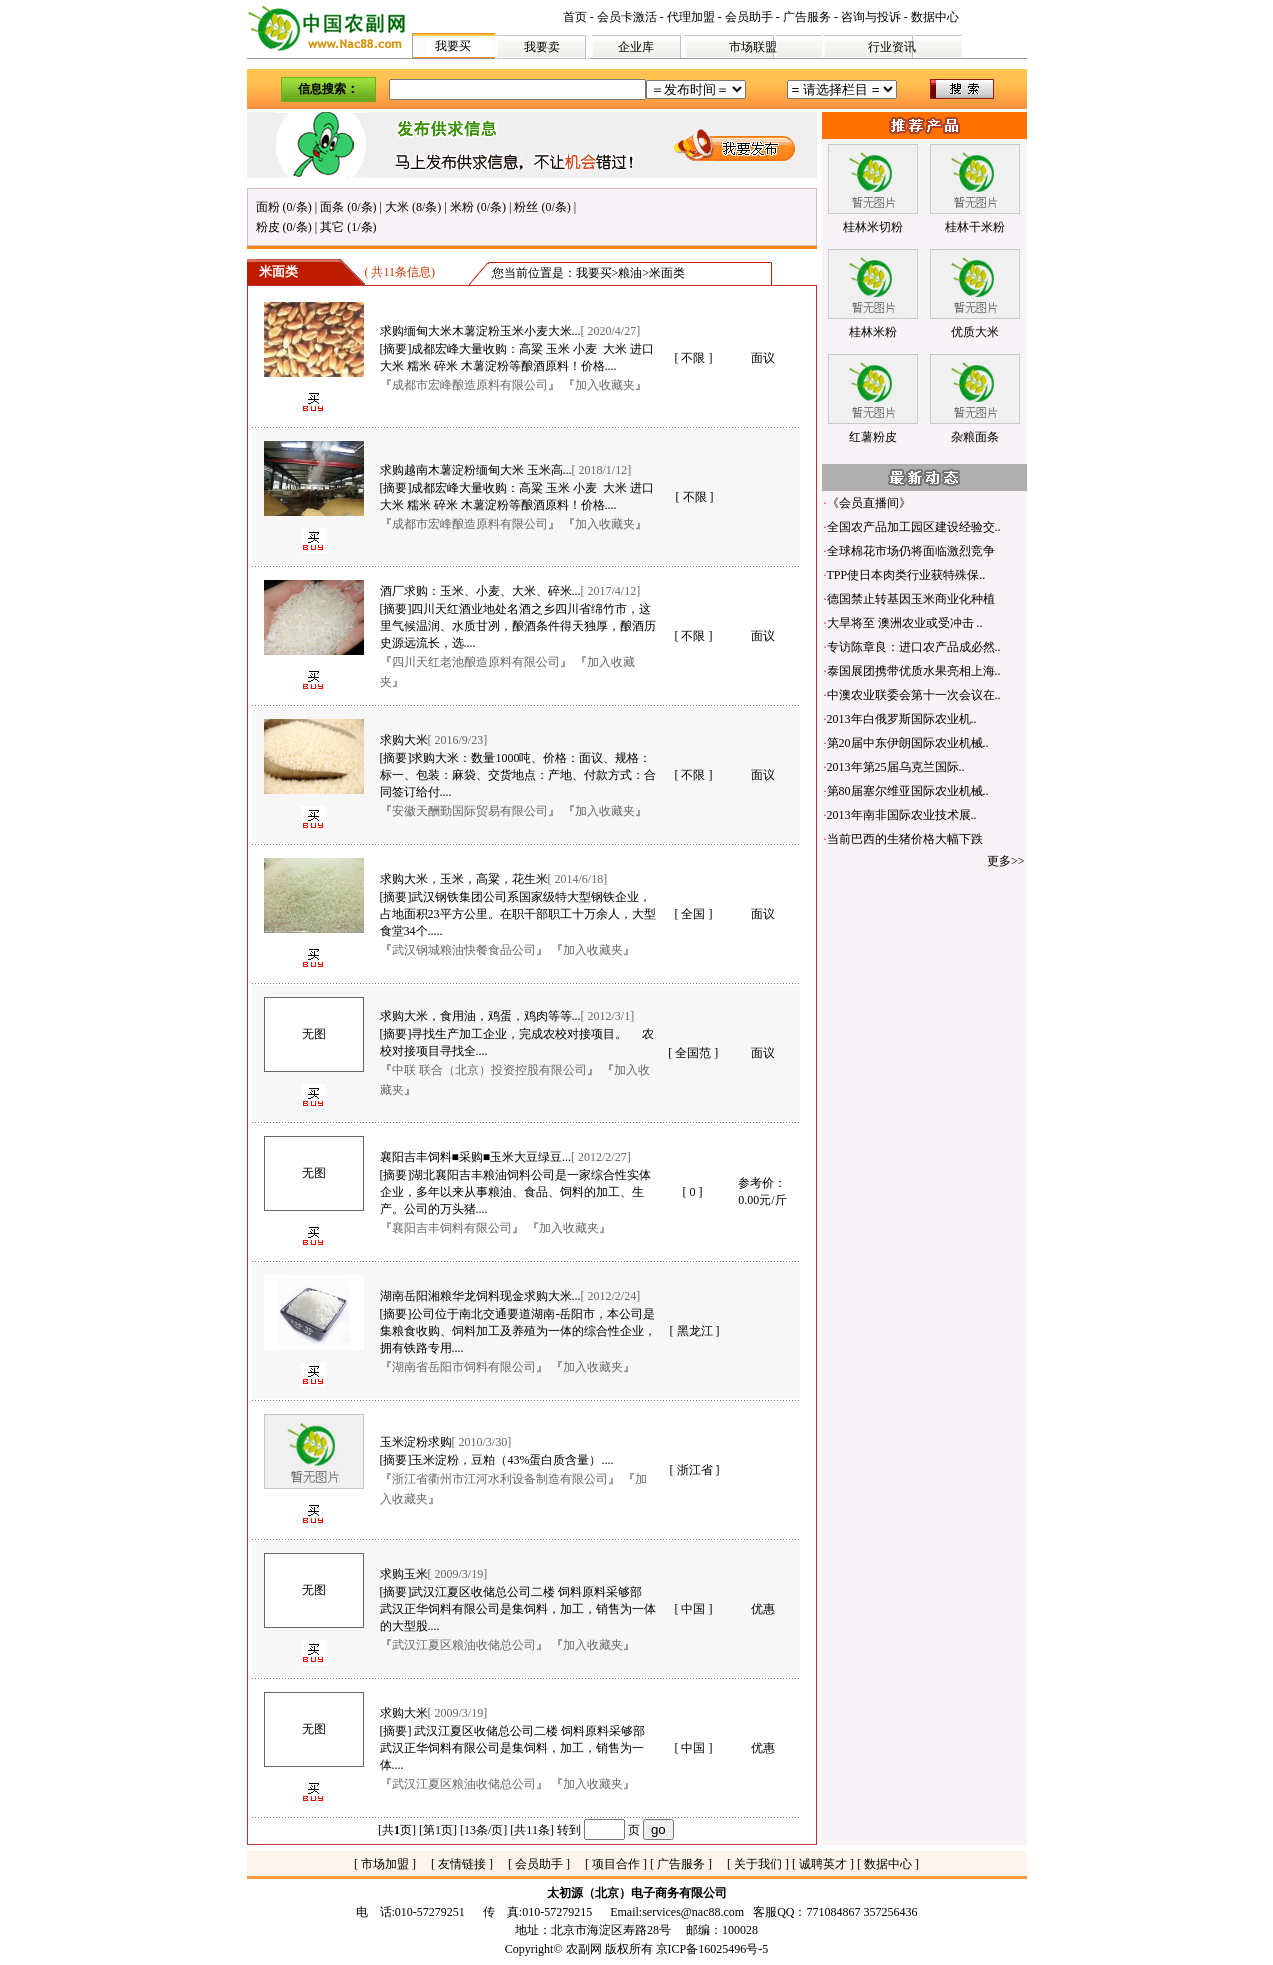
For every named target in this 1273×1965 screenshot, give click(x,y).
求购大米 (404, 740)
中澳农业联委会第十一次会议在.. (914, 695)
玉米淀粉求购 (416, 1442)
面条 (332, 207)
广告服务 (807, 17)
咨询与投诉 (871, 17)
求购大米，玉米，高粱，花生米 (464, 879)
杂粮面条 (975, 437)
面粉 (268, 207)
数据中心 (935, 17)
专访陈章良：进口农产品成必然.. (914, 647)
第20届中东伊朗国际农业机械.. (908, 743)
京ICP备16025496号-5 (712, 1949)
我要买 (453, 46)
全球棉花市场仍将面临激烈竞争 (911, 551)
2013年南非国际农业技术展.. (902, 815)
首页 (575, 17)
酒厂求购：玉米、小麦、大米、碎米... (480, 591)
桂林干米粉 (975, 227)
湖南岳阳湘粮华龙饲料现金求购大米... (480, 1296)
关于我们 (758, 1864)
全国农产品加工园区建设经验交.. (914, 527)
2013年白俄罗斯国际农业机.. (902, 719)
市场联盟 (753, 47)
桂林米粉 (873, 332)
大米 (397, 207)
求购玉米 (404, 1574)
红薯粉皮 (873, 437)
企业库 (636, 47)
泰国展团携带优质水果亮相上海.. (914, 671)
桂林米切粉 (873, 227)
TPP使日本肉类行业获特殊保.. (906, 575)
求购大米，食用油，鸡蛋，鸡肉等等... (480, 1016)
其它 (332, 227)
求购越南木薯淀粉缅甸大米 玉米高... (476, 470)
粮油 (630, 273)
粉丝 (526, 207)
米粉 (462, 207)
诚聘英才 (823, 1864)
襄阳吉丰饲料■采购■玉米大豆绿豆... (476, 1157)
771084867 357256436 (862, 1912)
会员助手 (749, 17)
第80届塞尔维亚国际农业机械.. (908, 791)
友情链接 (462, 1864)
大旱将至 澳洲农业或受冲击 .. (905, 623)
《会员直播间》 (869, 503)
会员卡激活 (627, 17)
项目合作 (616, 1864)
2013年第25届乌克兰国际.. (896, 767)
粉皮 (268, 227)
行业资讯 (892, 47)
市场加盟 (385, 1864)
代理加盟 (691, 17)
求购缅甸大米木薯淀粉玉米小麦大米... (480, 331)
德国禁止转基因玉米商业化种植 (911, 599)
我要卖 (542, 47)
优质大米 (975, 332)
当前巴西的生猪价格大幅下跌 (905, 839)
